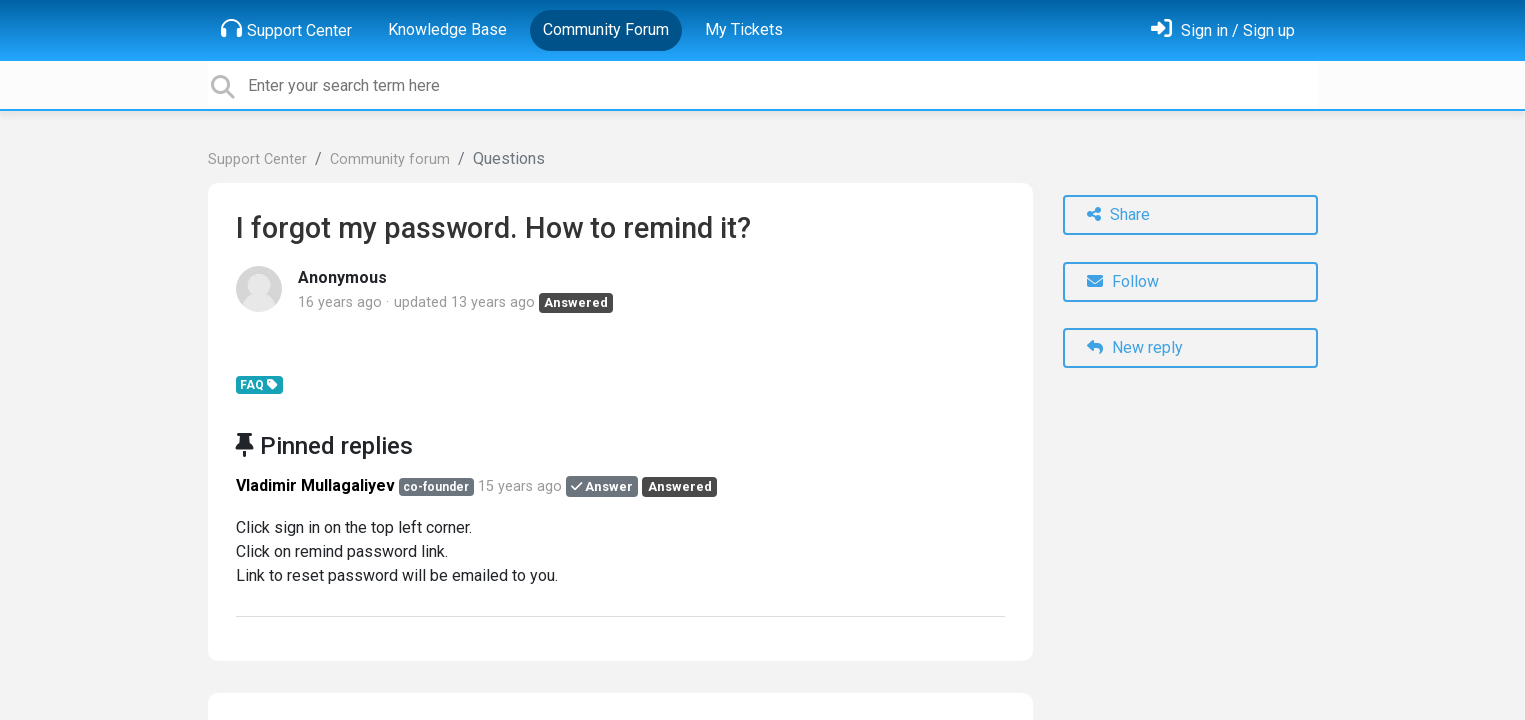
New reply (1135, 347)
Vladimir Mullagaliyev (315, 485)
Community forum (390, 159)
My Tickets (744, 29)
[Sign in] (1223, 30)
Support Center (286, 29)
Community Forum (606, 29)
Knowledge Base (447, 29)
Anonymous (342, 277)
